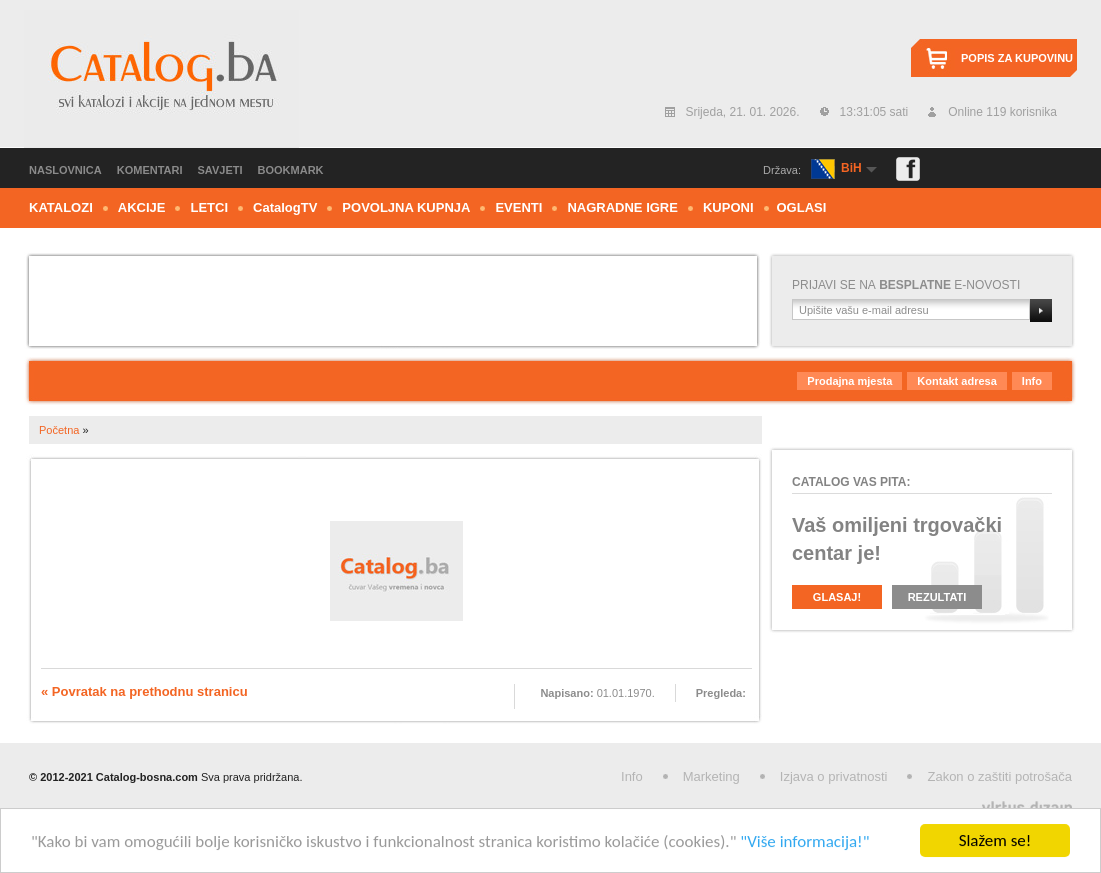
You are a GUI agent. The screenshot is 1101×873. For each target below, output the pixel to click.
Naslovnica (65, 170)
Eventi (518, 207)
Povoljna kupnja (406, 207)
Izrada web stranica (2, 803)
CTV (285, 207)
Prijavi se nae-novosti (906, 285)
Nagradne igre (622, 207)
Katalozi (61, 207)
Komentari (150, 170)
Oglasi (802, 207)
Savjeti (220, 170)
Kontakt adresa (956, 381)
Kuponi (728, 207)
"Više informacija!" (804, 842)
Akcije (142, 207)
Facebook (908, 169)
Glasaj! (837, 597)
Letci (209, 207)
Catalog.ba (161, 79)
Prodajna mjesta (849, 381)
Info (1032, 381)
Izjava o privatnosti (834, 776)
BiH (851, 168)
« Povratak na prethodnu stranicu (144, 691)
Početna (59, 430)
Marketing (711, 776)
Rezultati (937, 597)
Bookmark (291, 170)
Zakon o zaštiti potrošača (999, 776)
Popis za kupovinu (1017, 58)
